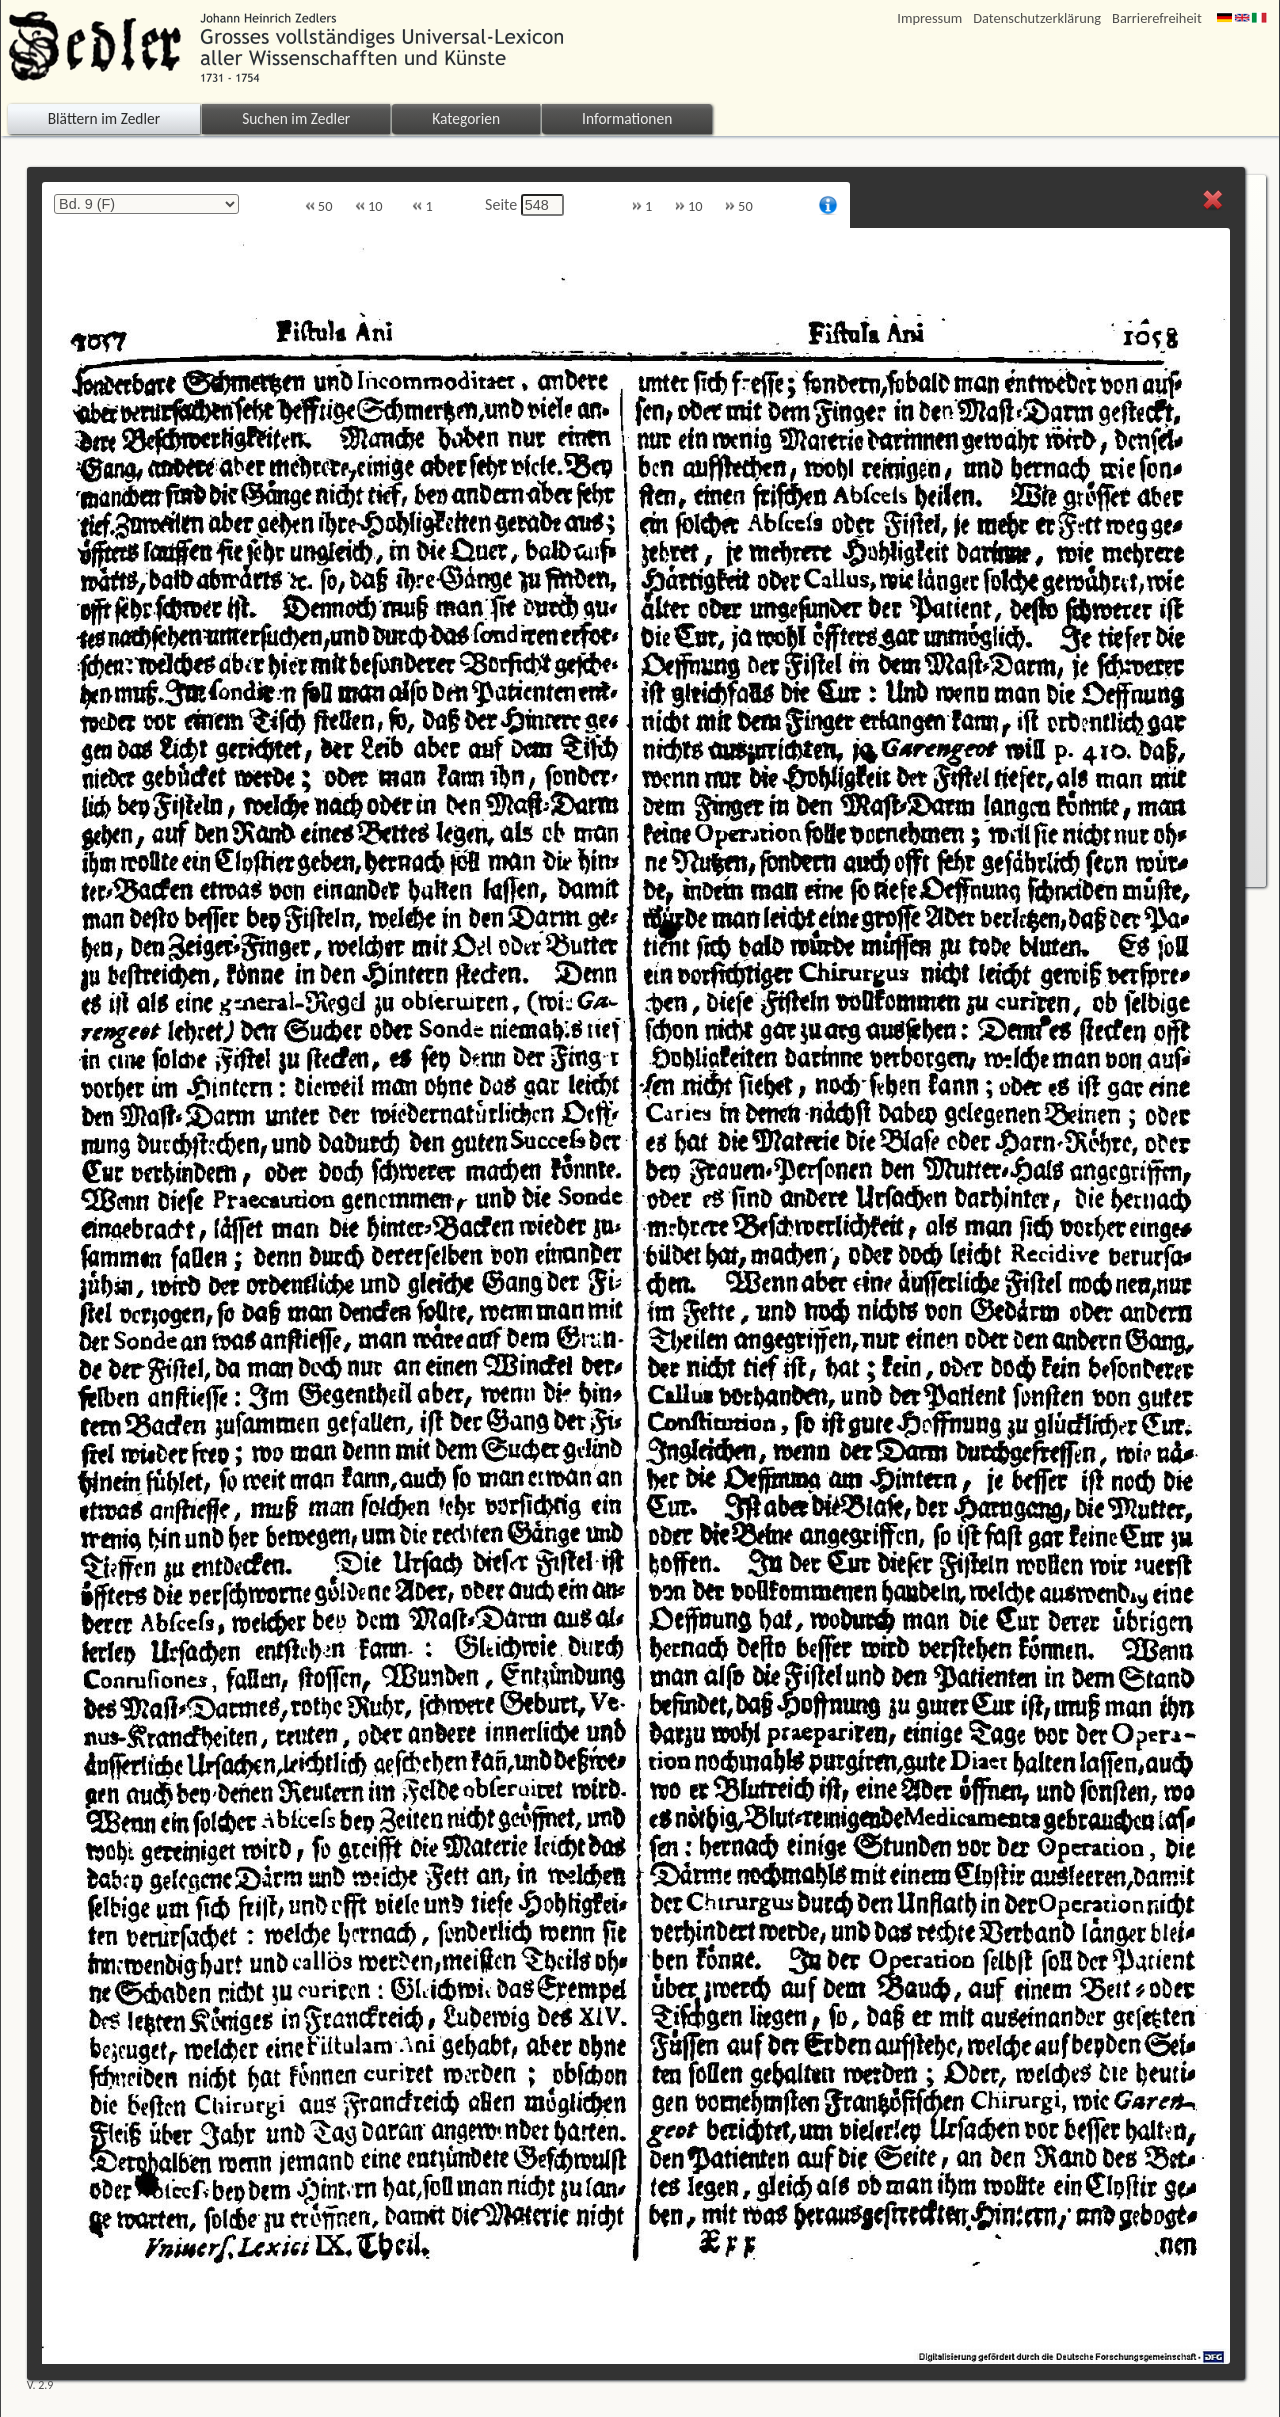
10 (369, 206)
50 (319, 206)
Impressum (929, 18)
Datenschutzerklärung (1037, 18)
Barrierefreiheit (1157, 18)
